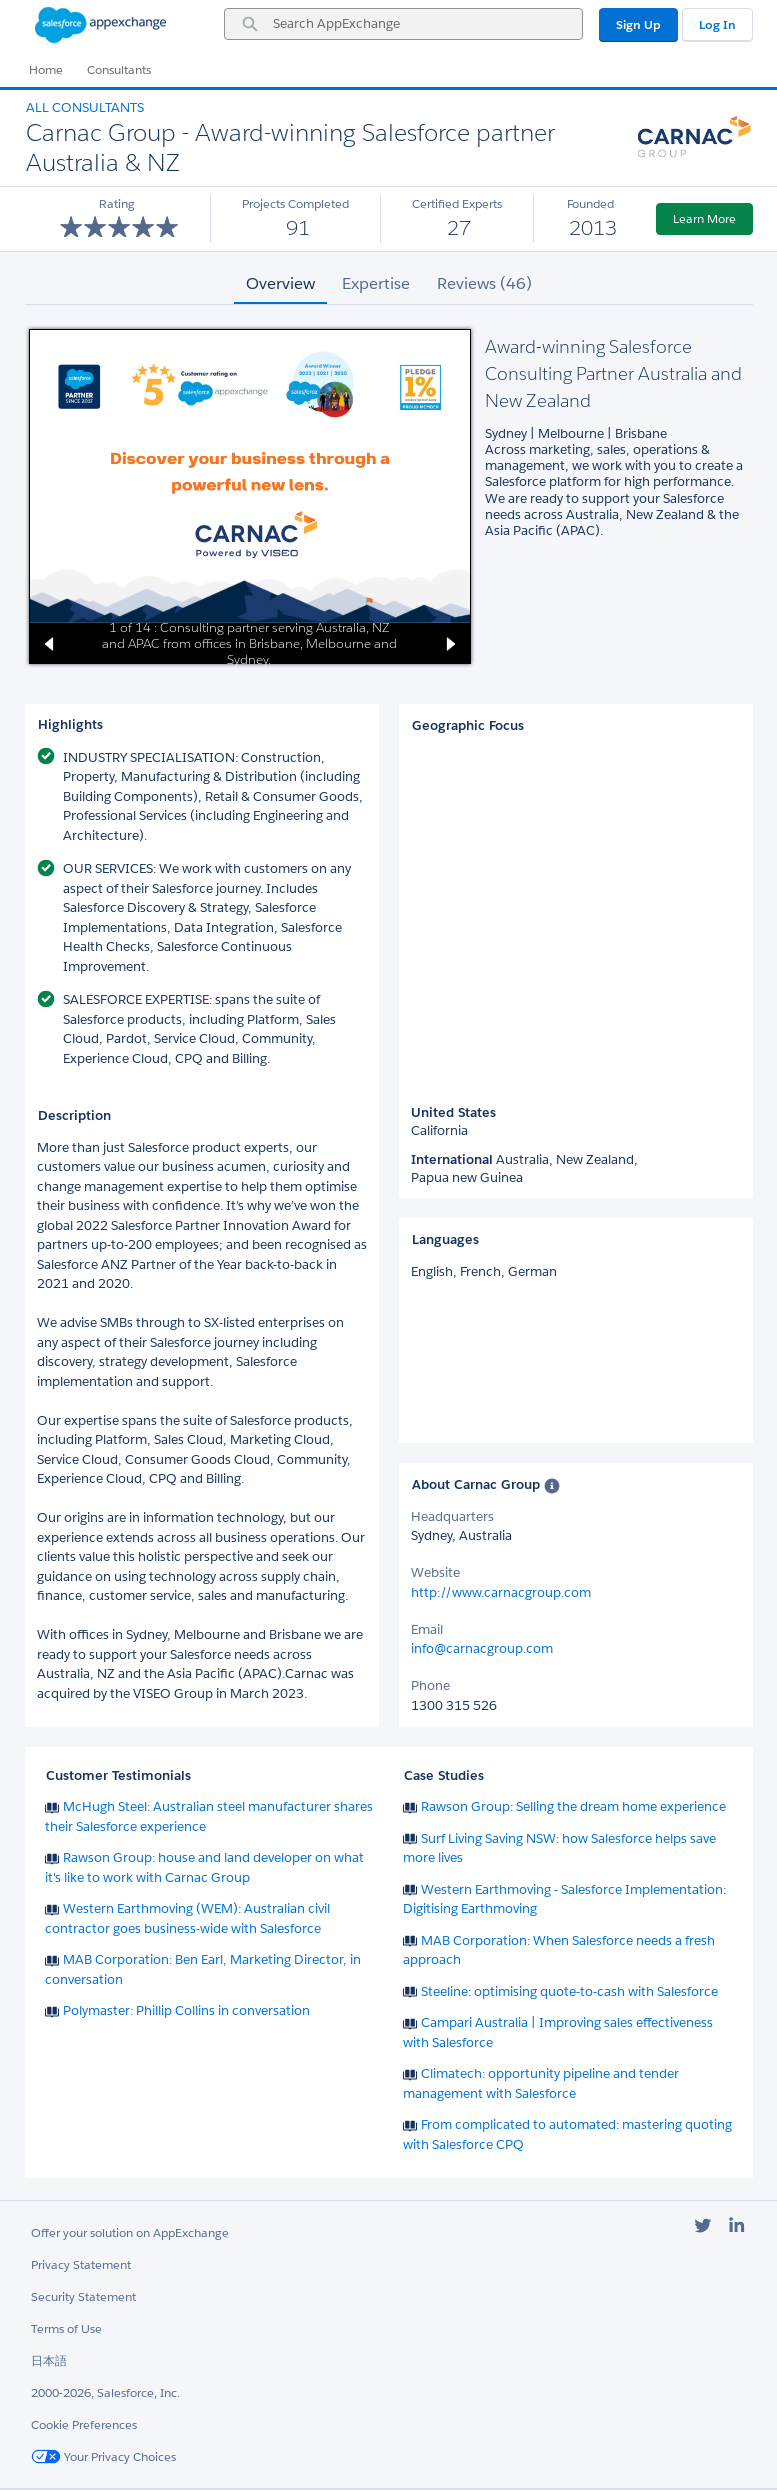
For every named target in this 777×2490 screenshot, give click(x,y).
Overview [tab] (280, 283)
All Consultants (85, 107)
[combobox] (403, 24)
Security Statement (83, 2296)
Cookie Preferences (84, 2424)
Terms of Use (66, 2328)
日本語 (49, 2360)
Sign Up (638, 24)
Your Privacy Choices (103, 2456)
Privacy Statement (81, 2264)
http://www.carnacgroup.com (501, 1592)
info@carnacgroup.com (482, 1648)
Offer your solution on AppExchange (130, 2232)
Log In (717, 24)
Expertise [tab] (376, 283)
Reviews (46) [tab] (484, 283)
